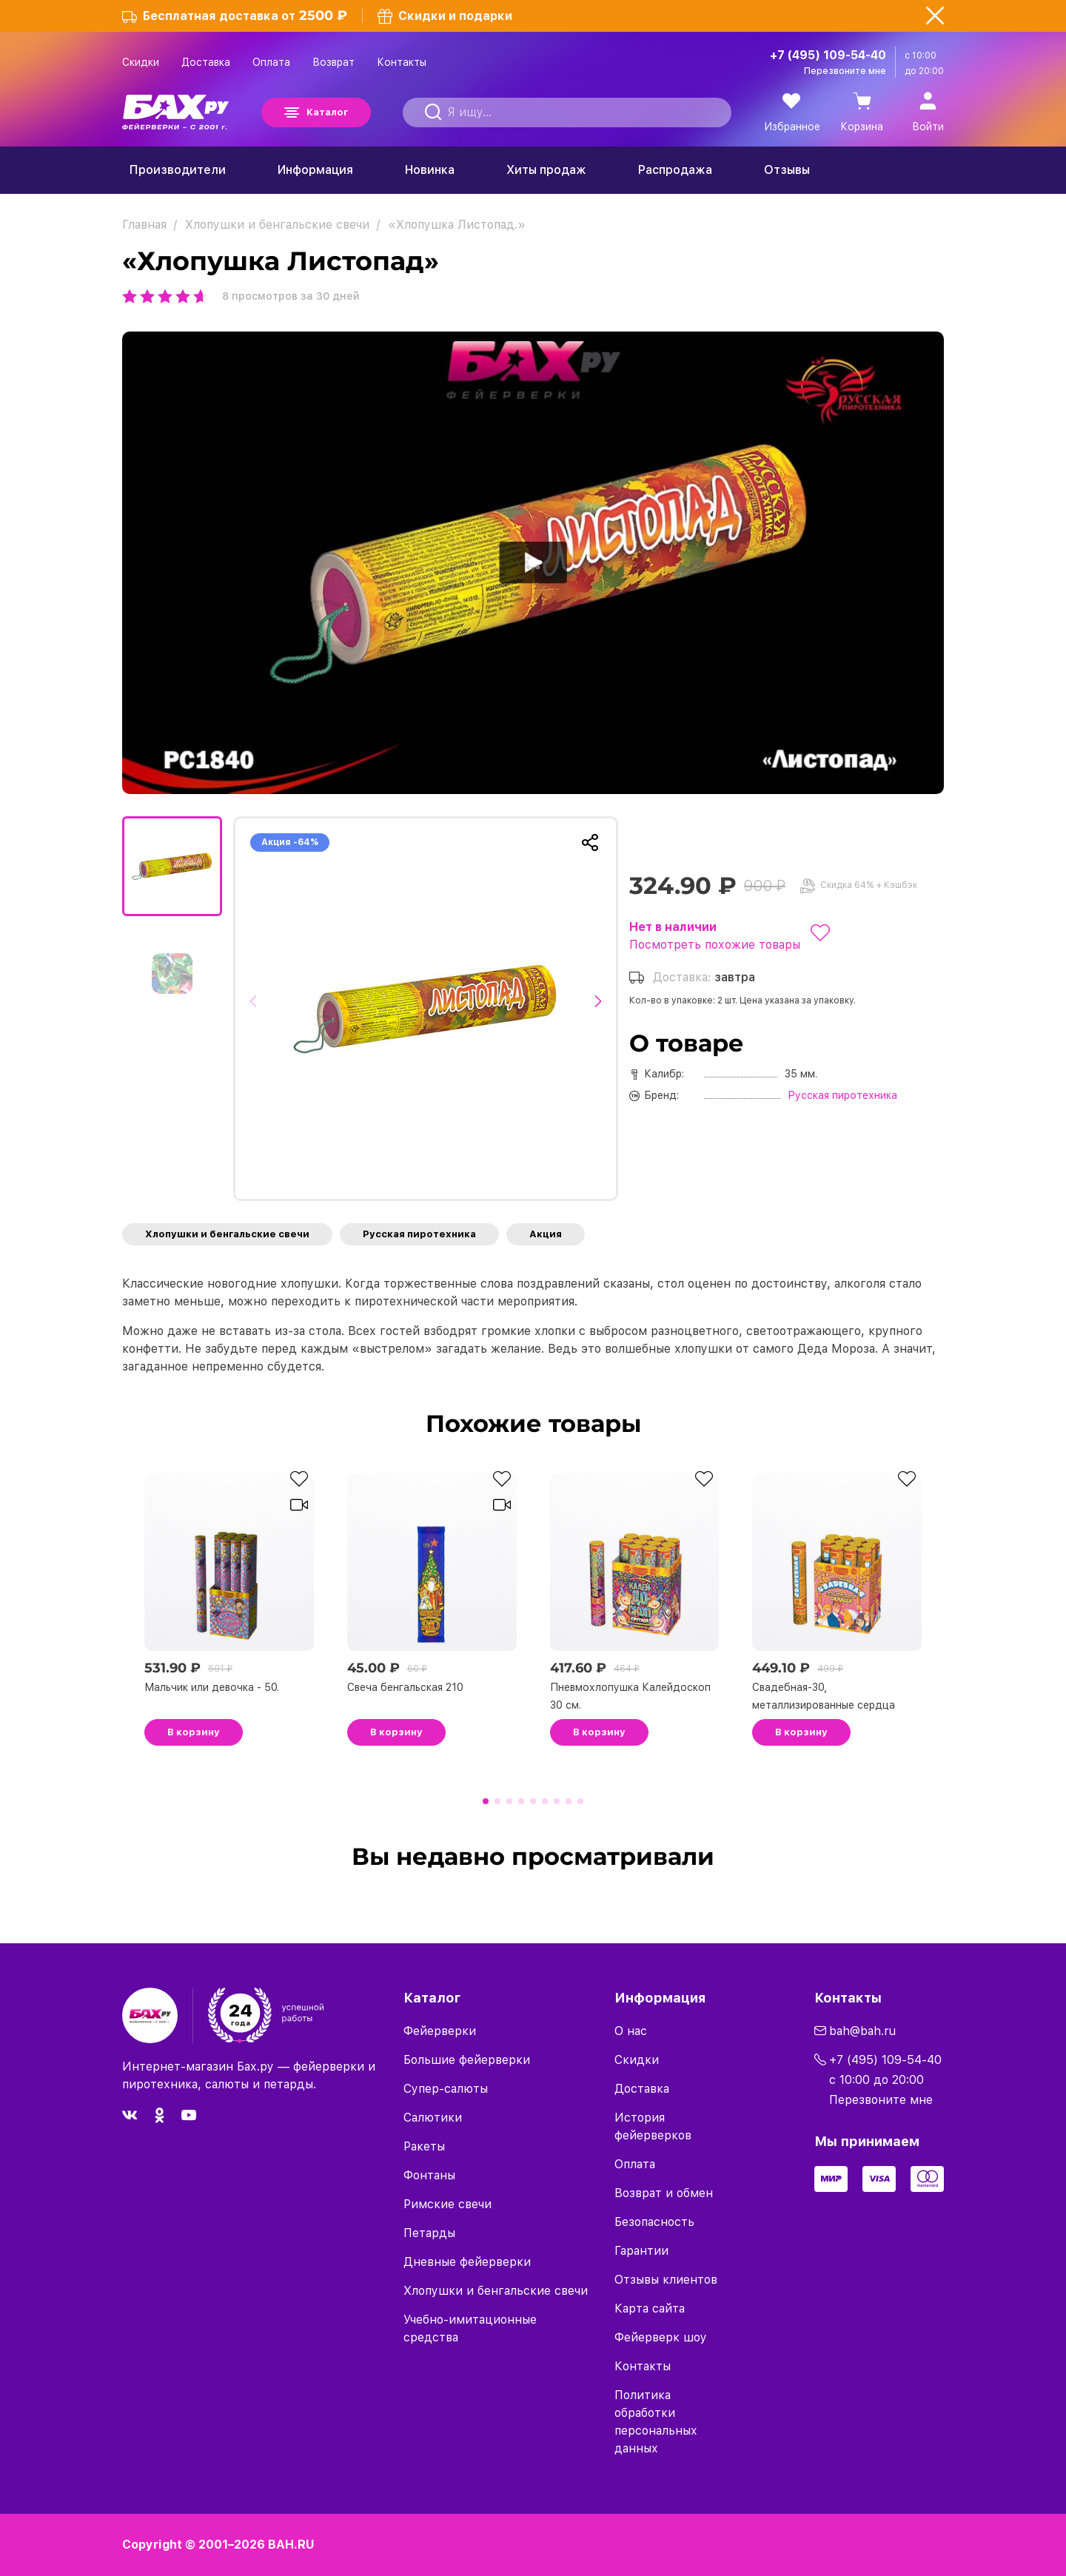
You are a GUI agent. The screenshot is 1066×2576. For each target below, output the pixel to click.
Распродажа (675, 170)
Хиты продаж (546, 170)
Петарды (429, 2233)
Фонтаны (429, 2175)
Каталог (327, 112)
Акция (545, 1234)
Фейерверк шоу (660, 2337)
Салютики (432, 2118)
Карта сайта (649, 2308)
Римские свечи (447, 2204)
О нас (630, 2031)
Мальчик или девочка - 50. (211, 1687)
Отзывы (787, 170)
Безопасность (654, 2222)
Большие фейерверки (466, 2060)
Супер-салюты (445, 2089)
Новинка (430, 170)
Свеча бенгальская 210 (405, 1687)
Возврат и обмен (663, 2193)
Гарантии (641, 2251)
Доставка (205, 62)
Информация (315, 170)
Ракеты (424, 2146)
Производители (178, 170)
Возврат (333, 62)
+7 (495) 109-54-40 (828, 55)
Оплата (271, 62)
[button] (257, 1008)
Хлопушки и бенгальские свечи (227, 1234)
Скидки (140, 62)
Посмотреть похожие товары (714, 945)
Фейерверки (439, 2031)
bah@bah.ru (862, 2031)
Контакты (401, 62)
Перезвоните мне (845, 71)
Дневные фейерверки (467, 2262)
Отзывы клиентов (665, 2280)
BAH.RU (291, 2545)
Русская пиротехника (419, 1234)
